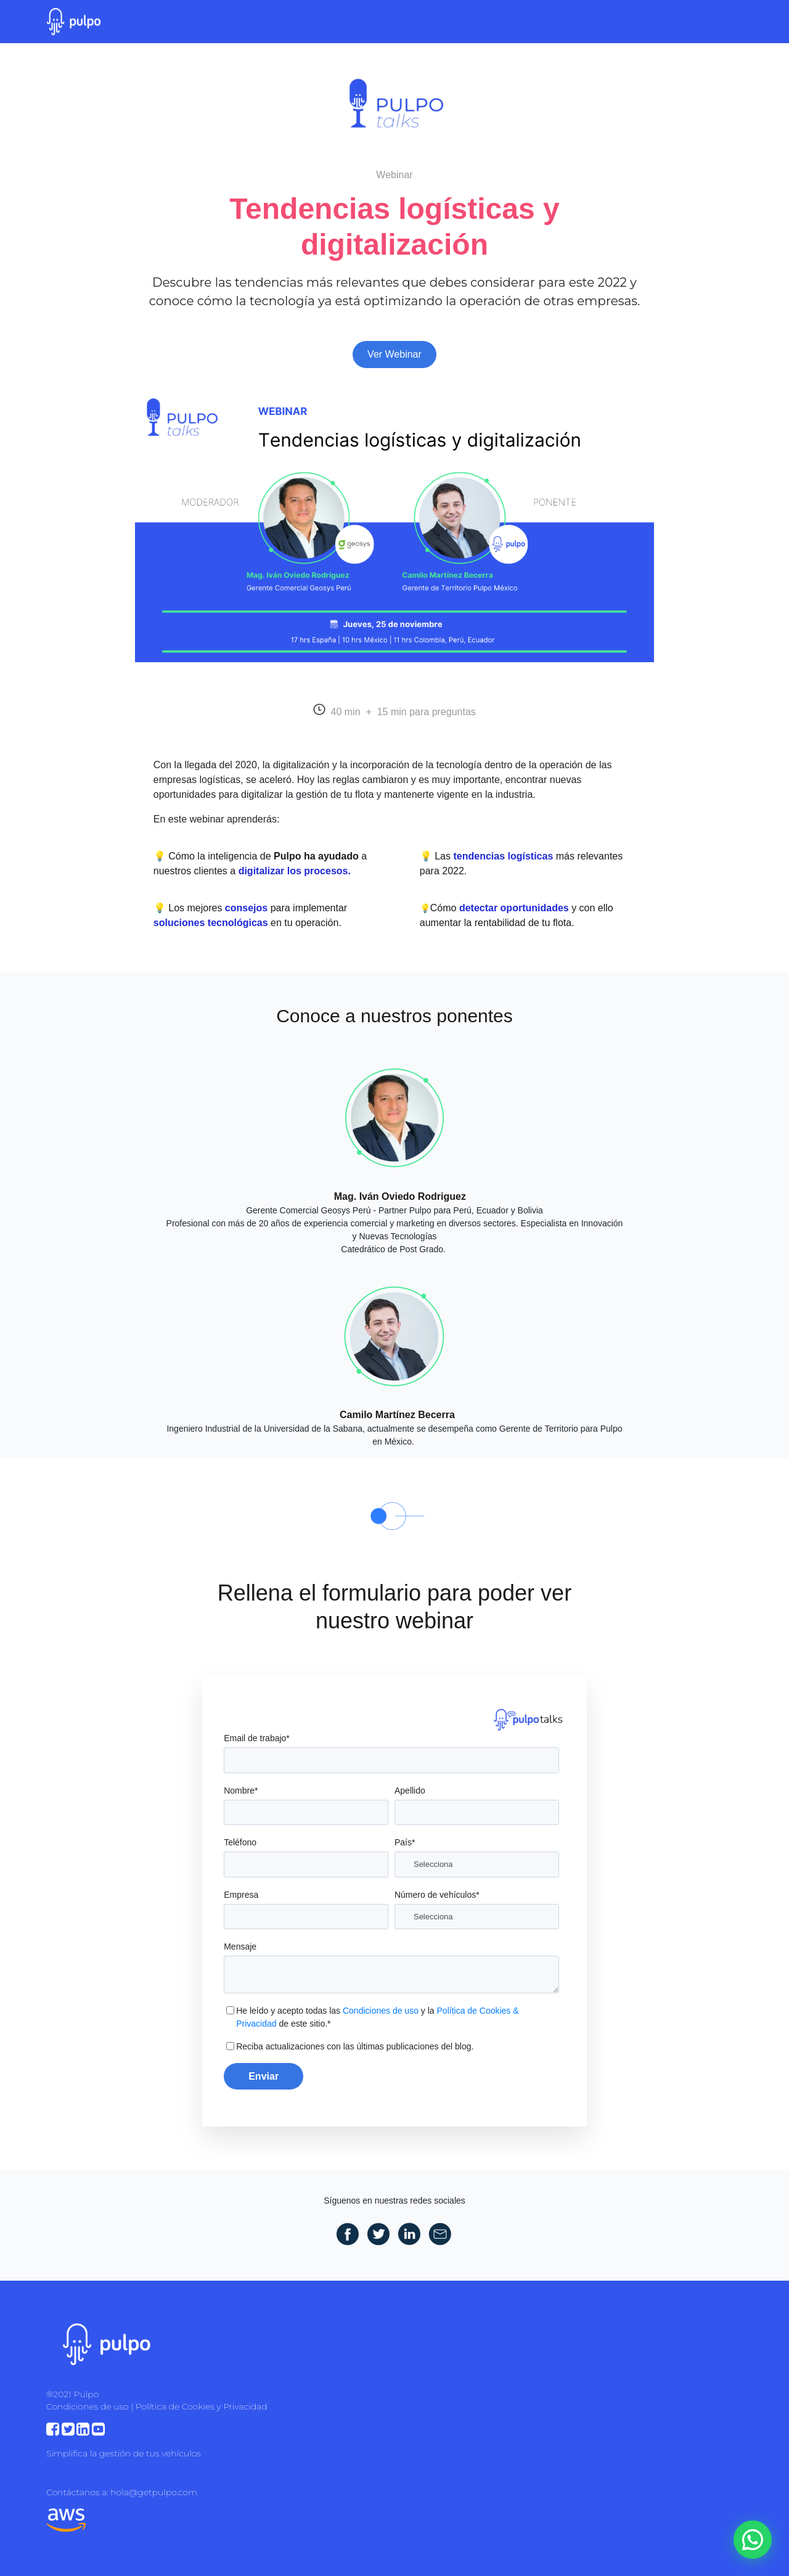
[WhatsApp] (753, 2540)
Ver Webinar (394, 354)
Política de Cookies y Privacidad (202, 2406)
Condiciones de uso (381, 2011)
